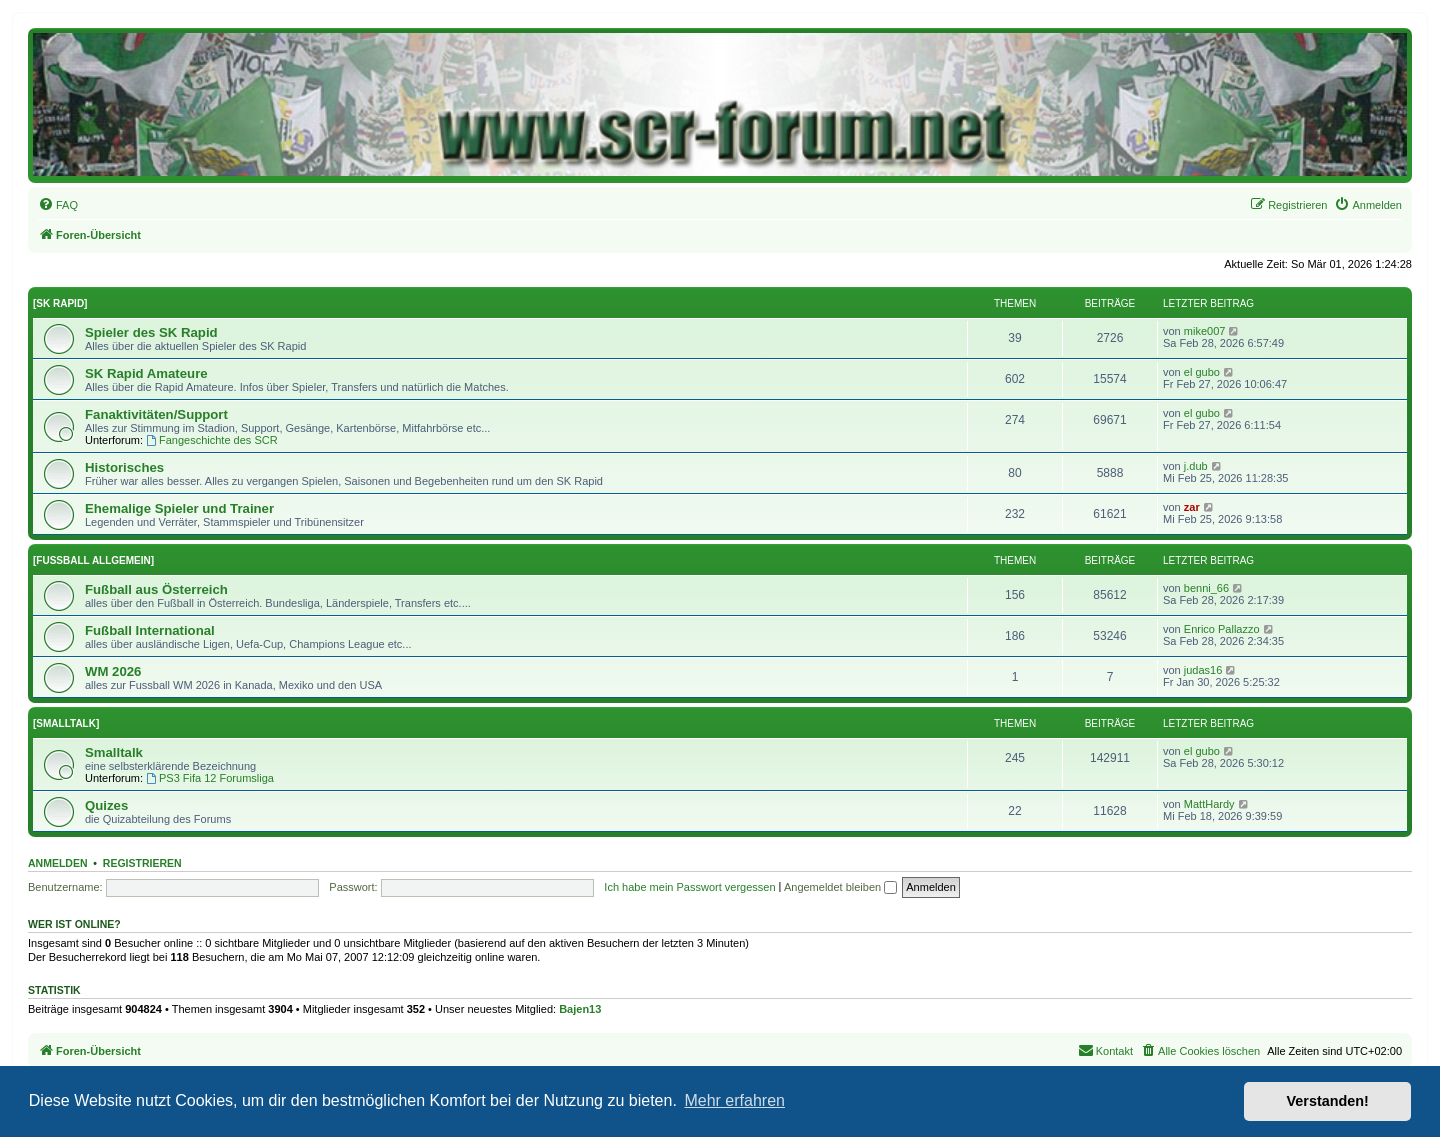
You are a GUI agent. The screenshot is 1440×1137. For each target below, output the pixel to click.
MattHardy (1209, 804)
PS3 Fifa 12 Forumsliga (210, 778)
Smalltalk (114, 752)
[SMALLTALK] (66, 723)
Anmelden (58, 863)
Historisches (124, 467)
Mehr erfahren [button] (734, 1100)
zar (1192, 507)
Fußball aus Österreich (156, 589)
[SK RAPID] (60, 303)
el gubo (1202, 372)
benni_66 (1206, 588)
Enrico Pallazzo (1222, 629)
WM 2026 (113, 671)
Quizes (106, 805)
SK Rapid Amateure (146, 373)
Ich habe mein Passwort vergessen (689, 887)
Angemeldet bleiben (840, 887)
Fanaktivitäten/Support (156, 414)
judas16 (1203, 670)
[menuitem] (58, 205)
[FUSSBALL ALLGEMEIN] (93, 560)
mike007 (1205, 331)
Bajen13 (580, 1009)
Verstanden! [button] (1328, 1101)
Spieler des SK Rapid (151, 332)
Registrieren (142, 863)
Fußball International (150, 630)
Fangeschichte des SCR (211, 440)
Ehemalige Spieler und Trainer (179, 508)
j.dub (1196, 466)
